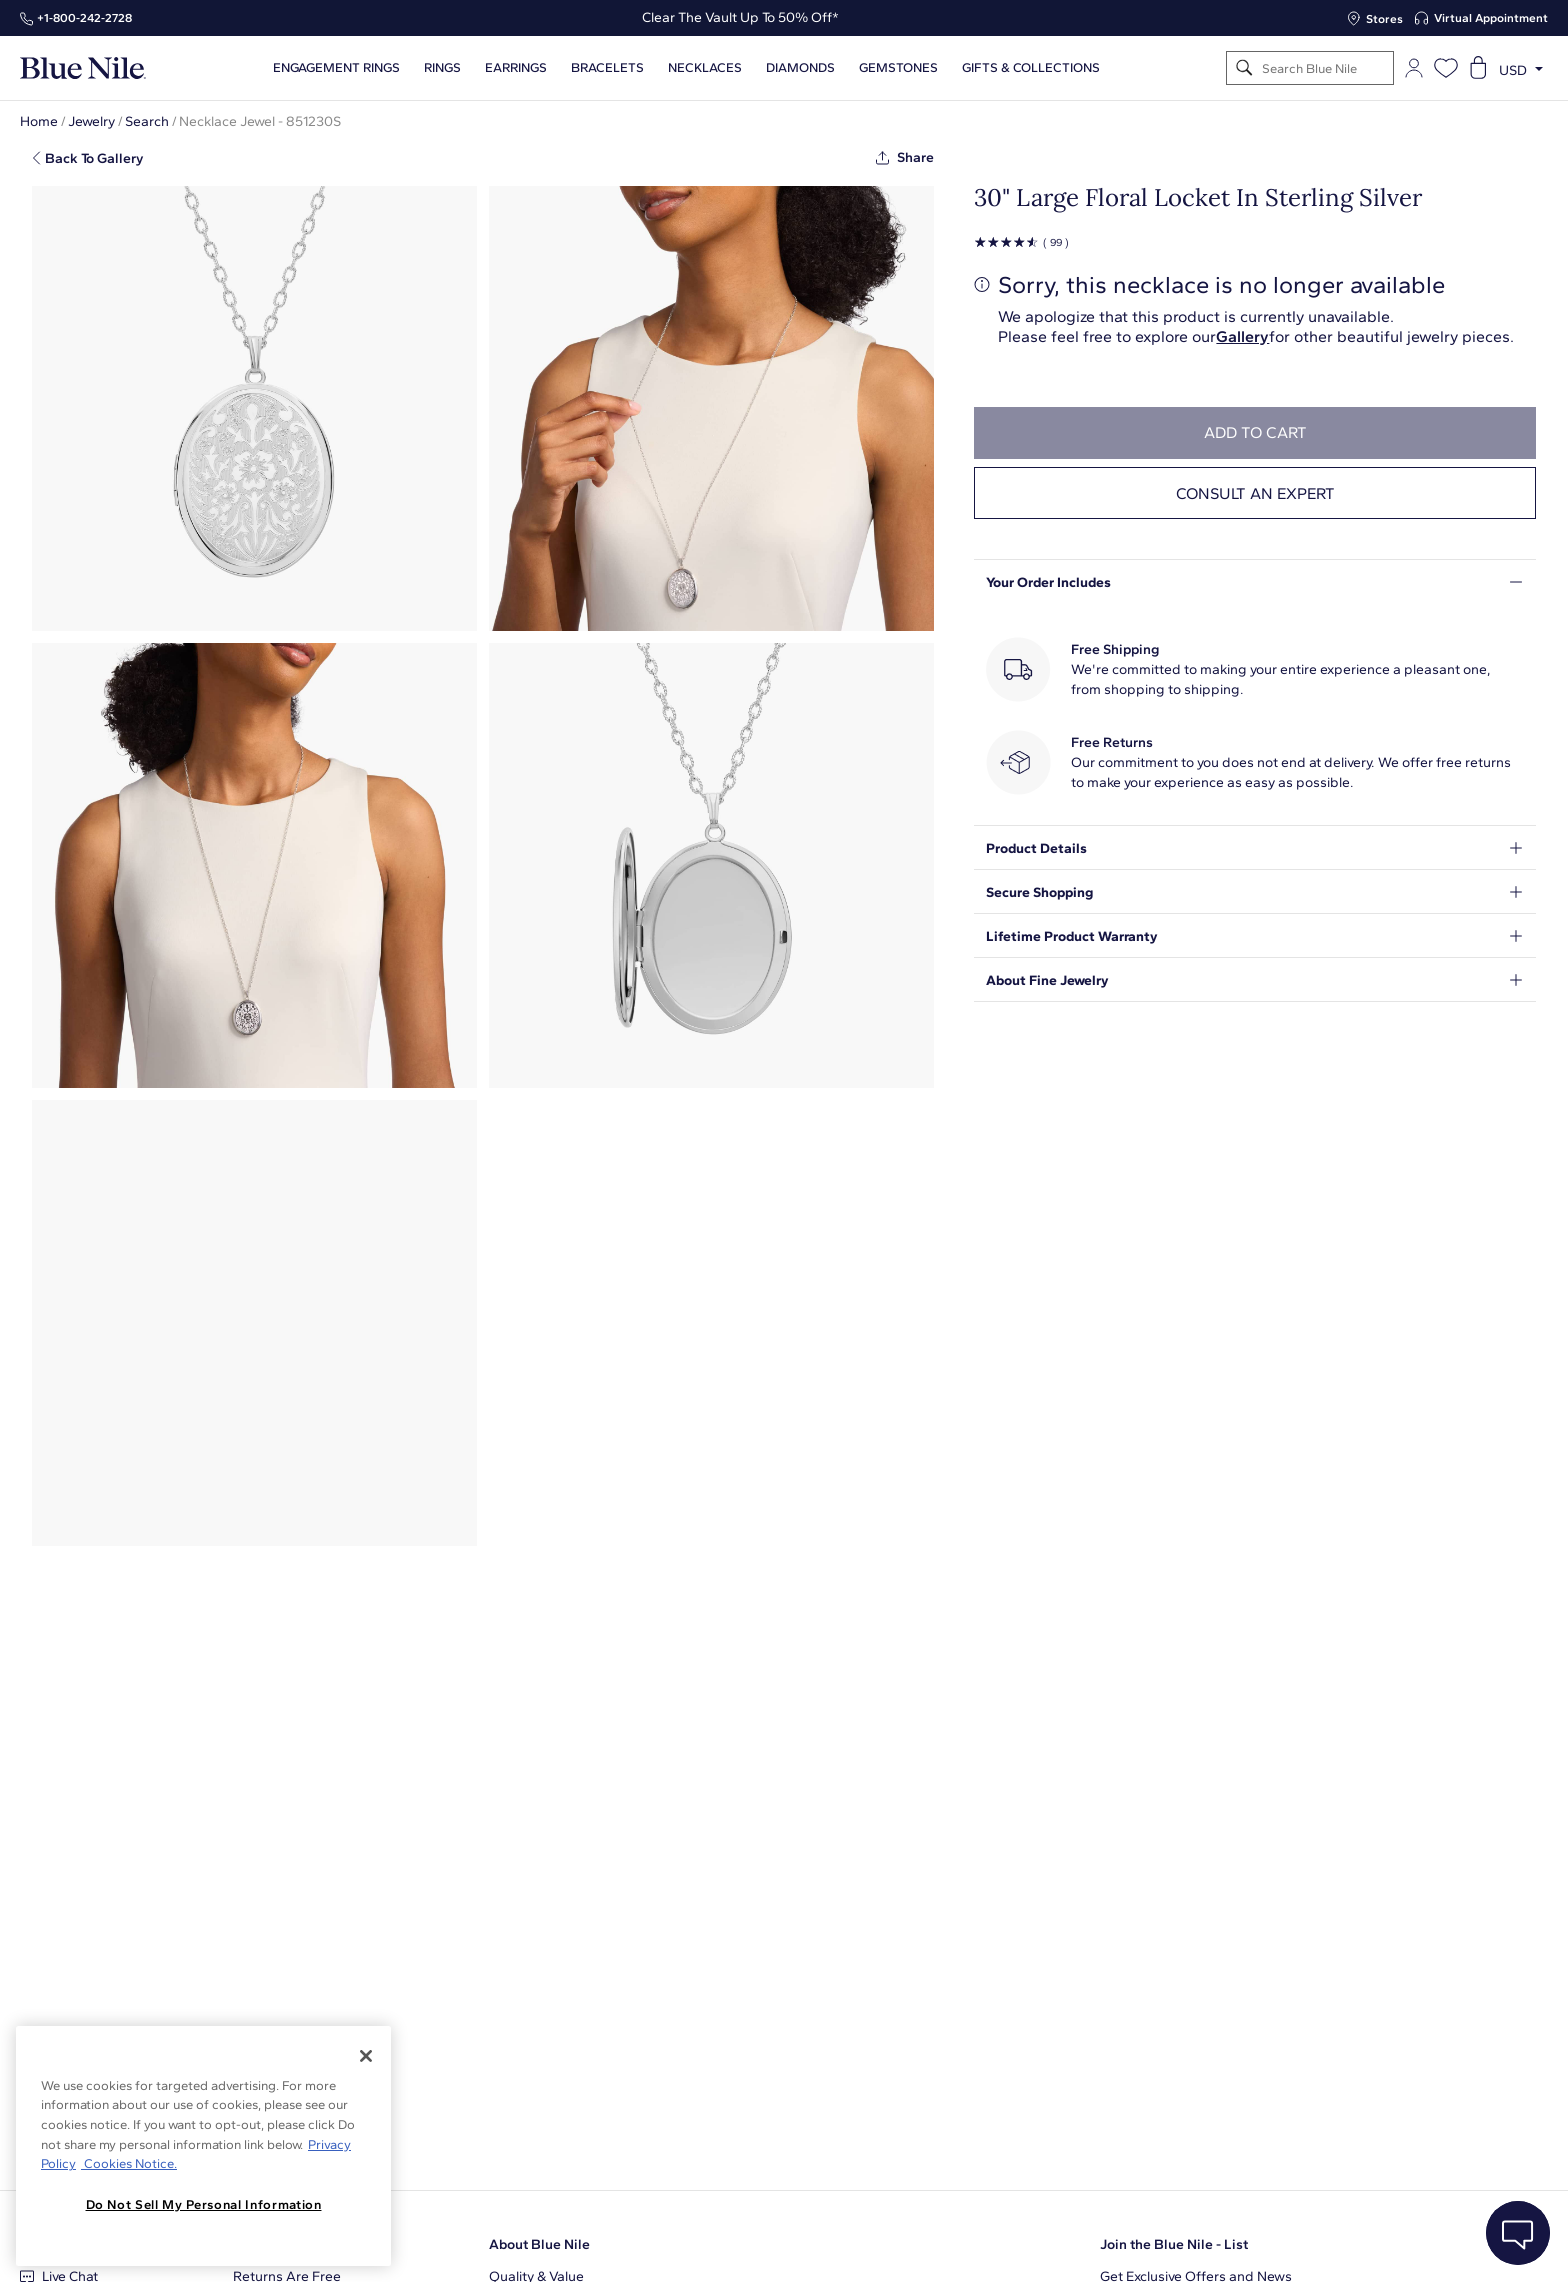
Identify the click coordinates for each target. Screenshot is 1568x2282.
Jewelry (91, 121)
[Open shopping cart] (1478, 68)
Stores (1384, 19)
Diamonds (800, 68)
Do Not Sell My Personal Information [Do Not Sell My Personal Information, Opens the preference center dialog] (204, 2204)
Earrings (516, 68)
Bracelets (607, 68)
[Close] (366, 2056)
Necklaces (705, 68)
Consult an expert (1255, 493)
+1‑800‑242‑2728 (84, 18)
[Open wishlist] (1446, 68)
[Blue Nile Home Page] (83, 68)
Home (39, 121)
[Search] (1244, 68)
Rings (442, 68)
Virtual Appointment (1491, 18)
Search (147, 121)
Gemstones (898, 68)
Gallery (1242, 336)
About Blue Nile (539, 2244)
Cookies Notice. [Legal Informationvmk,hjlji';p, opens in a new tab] (129, 2163)
